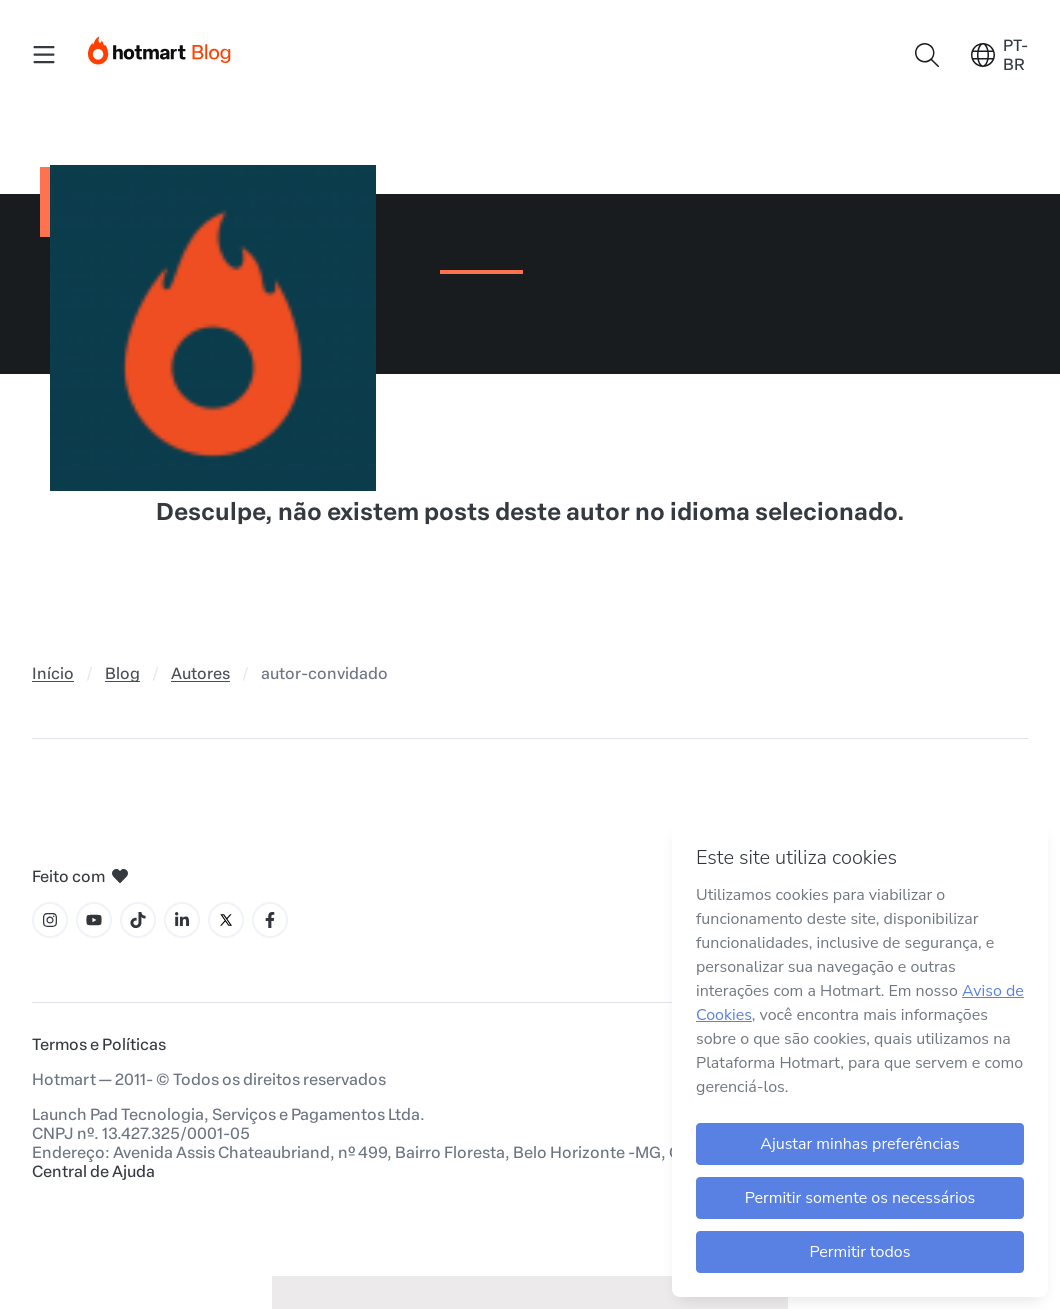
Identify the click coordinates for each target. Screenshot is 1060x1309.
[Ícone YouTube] (94, 920)
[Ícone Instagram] (50, 920)
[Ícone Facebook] (270, 920)
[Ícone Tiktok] (138, 920)
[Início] (160, 46)
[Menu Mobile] (44, 55)
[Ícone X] (226, 920)
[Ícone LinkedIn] (182, 920)
